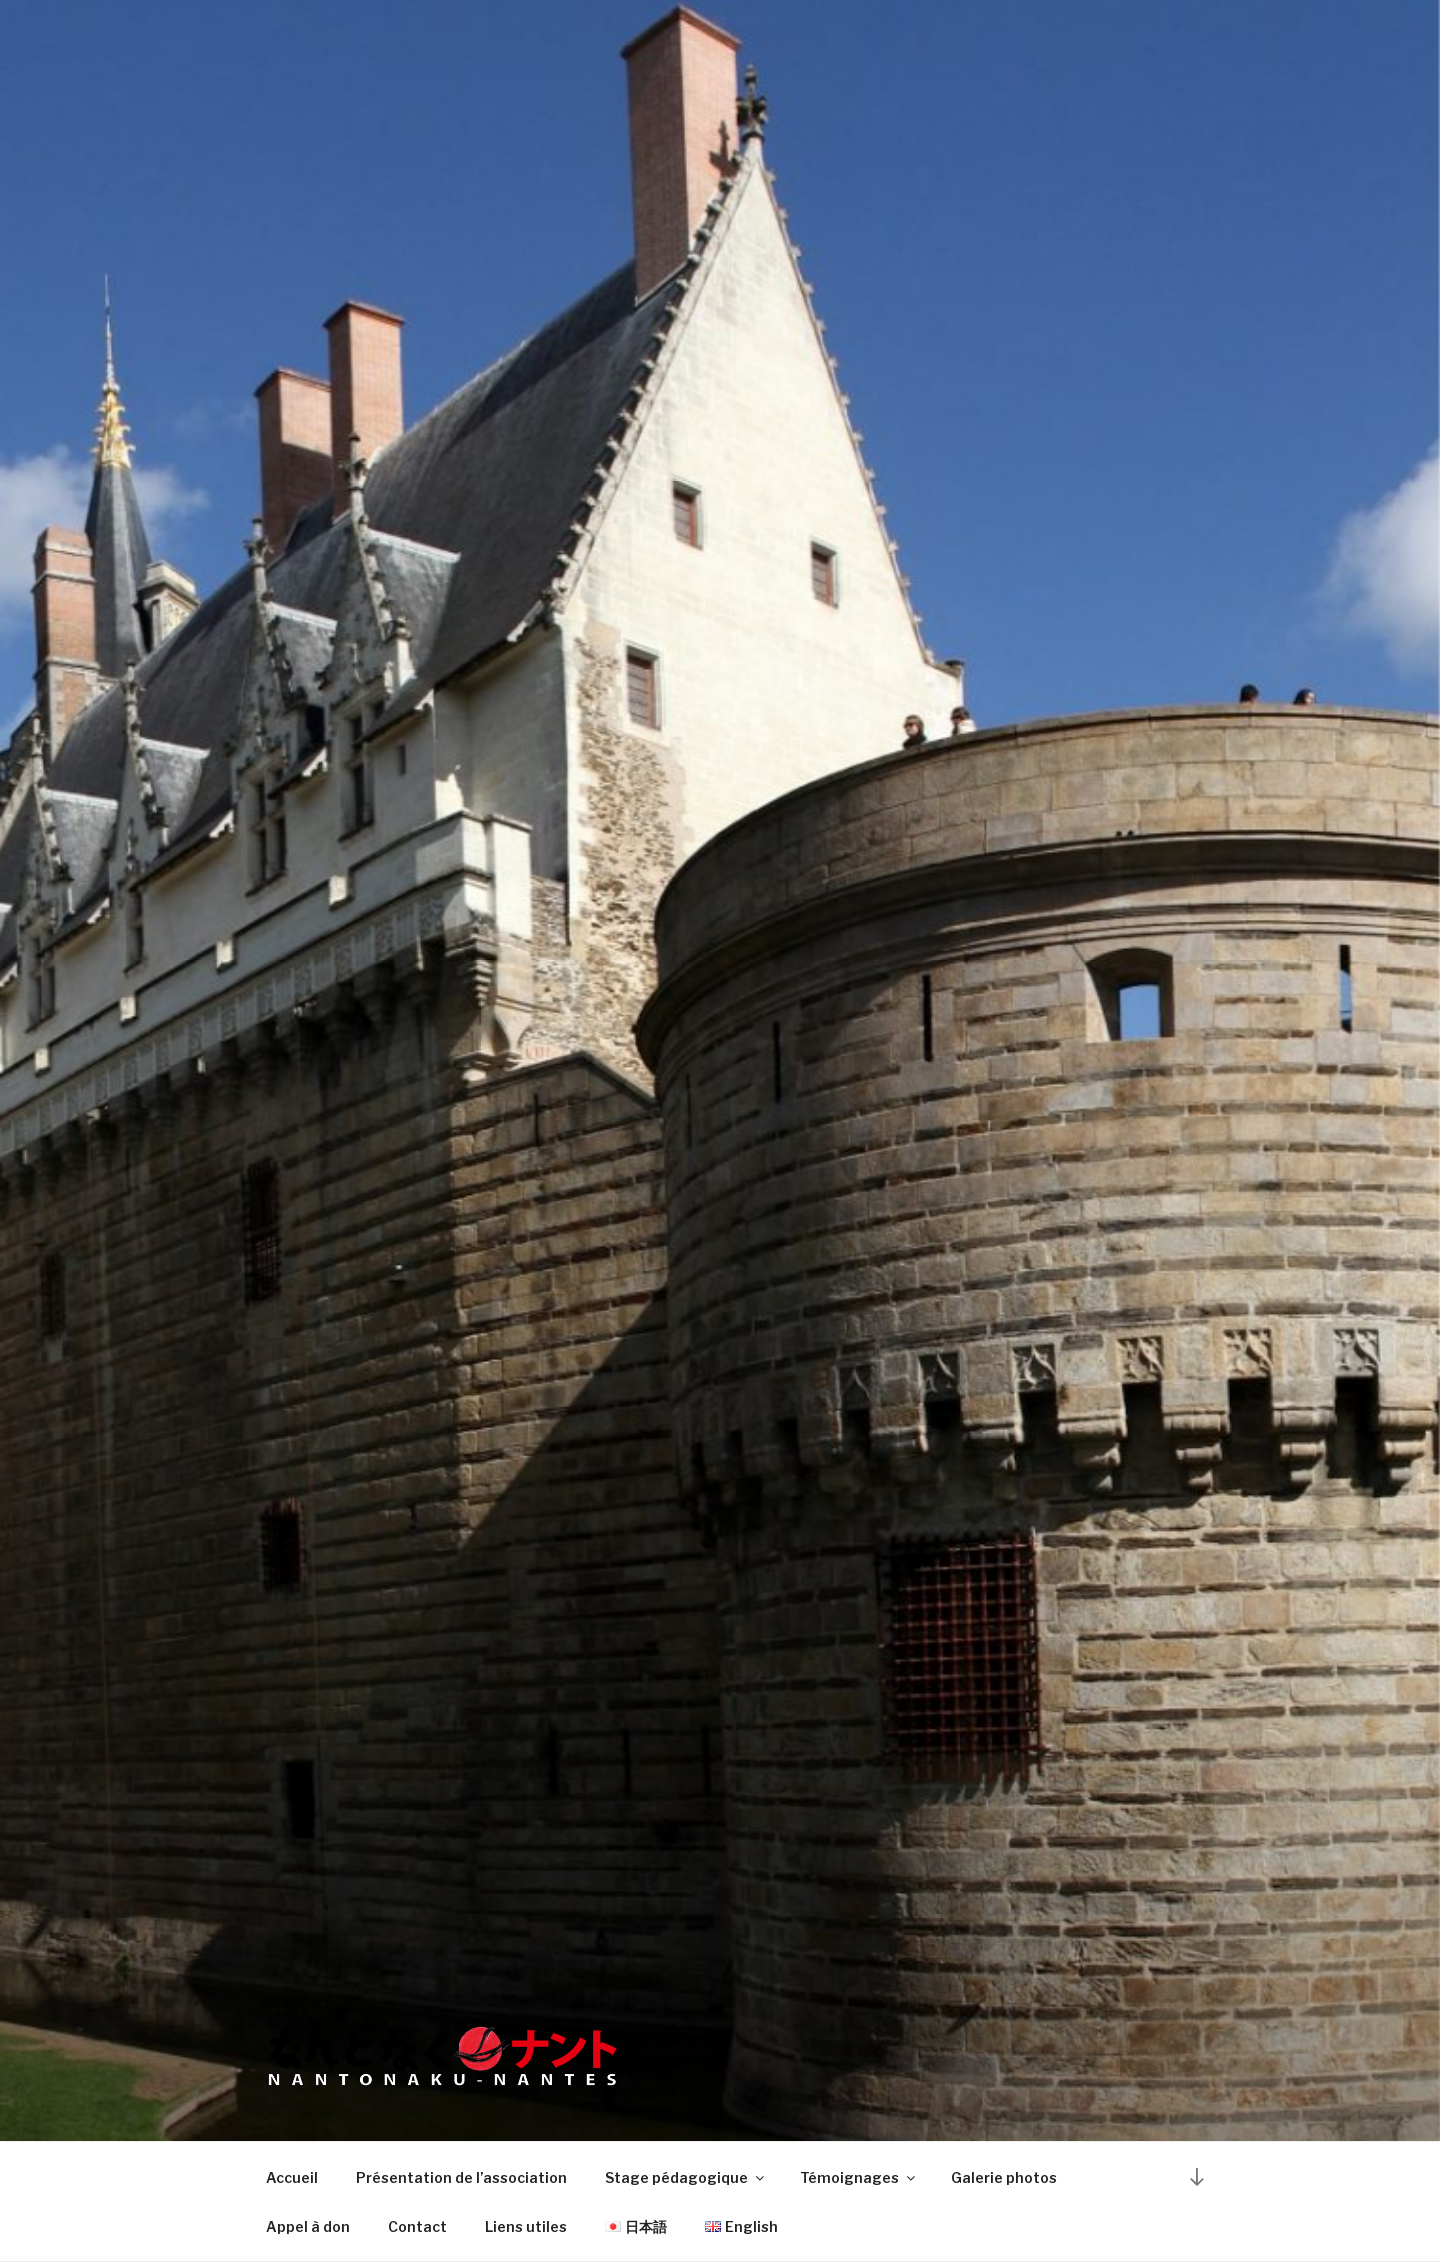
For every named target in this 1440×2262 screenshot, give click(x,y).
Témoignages (859, 2177)
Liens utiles (526, 2226)
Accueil (292, 2177)
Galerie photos (1004, 2177)
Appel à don (308, 2226)
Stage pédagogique (686, 2177)
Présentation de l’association (461, 2177)
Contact (417, 2226)
